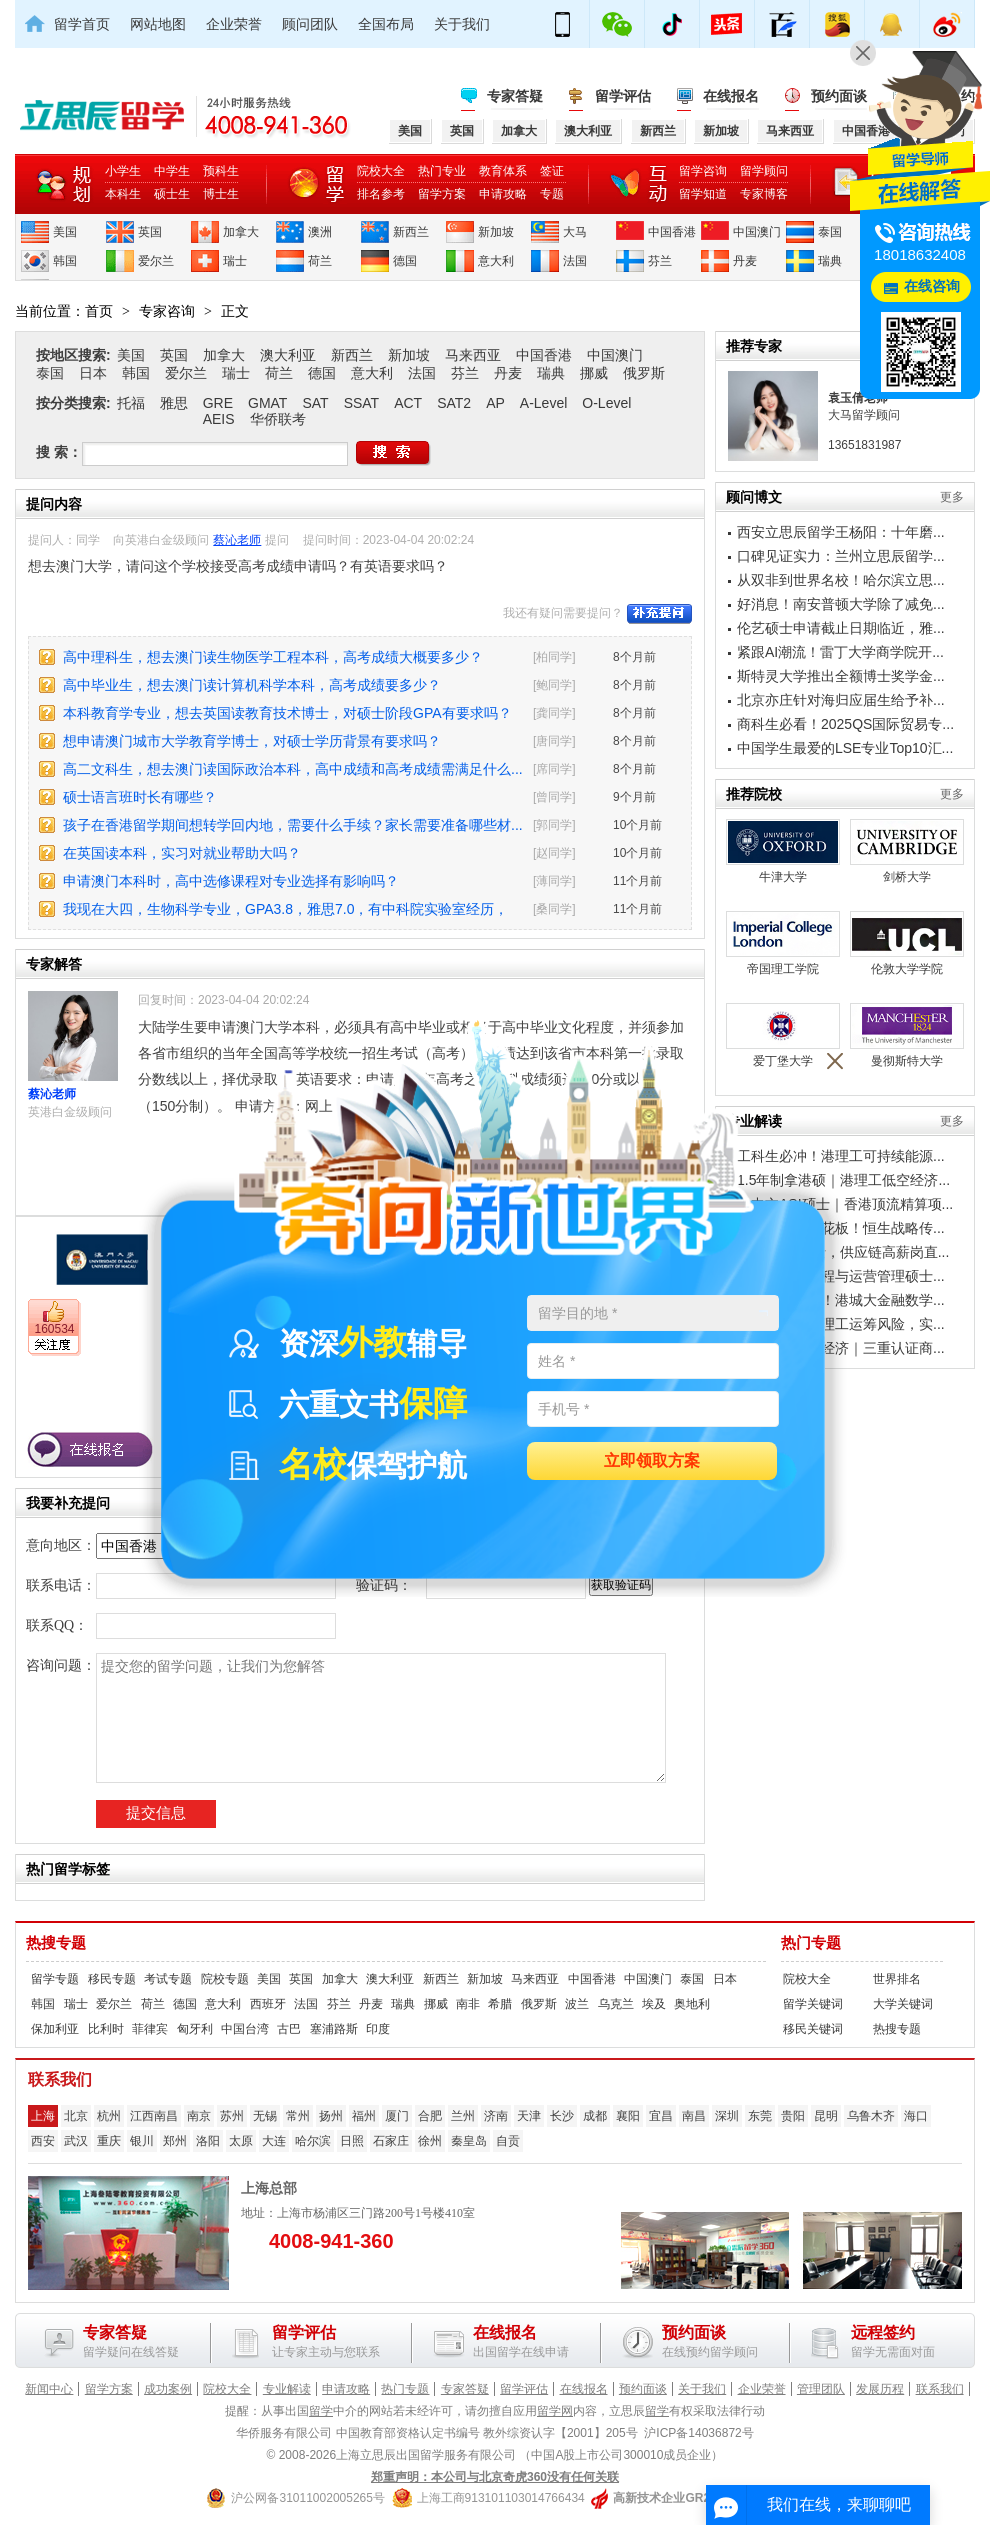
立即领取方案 (652, 1461)
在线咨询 (932, 286)
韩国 (65, 261)
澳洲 (320, 232)
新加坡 (496, 232)
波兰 (577, 2004)
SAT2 (454, 403)
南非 (468, 2004)
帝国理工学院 (783, 943)
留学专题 (55, 1979)
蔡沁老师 (237, 540)
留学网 (555, 2411)
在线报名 (731, 96)
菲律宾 (150, 2029)
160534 (54, 1329)
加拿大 (241, 232)
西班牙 (268, 2004)
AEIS (219, 419)
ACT (408, 403)
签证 (552, 171)
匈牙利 (195, 2029)
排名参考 (381, 194)
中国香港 (672, 232)
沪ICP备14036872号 (698, 2433)
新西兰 (411, 232)
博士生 (221, 194)
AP (495, 403)
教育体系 (503, 171)
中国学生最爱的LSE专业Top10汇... (845, 748)
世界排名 (897, 1979)
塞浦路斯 (334, 2029)
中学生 (172, 171)
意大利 (496, 261)
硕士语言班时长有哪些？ (140, 797)
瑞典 (830, 261)
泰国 (830, 232)
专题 (552, 194)
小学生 (123, 171)
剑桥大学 (907, 851)
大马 (575, 232)
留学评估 (623, 96)
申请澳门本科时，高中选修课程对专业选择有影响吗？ (231, 881)
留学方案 (442, 194)
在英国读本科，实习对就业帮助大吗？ (182, 853)
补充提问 (659, 614)
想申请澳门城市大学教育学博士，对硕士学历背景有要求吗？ (252, 741)
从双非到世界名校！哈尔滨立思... (841, 580)
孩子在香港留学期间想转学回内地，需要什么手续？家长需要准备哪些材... (293, 825)
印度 (378, 2029)
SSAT (362, 403)
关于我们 (462, 24)
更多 (952, 497)
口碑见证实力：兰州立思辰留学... (841, 556)
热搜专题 (56, 1943)
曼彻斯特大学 (907, 1035)
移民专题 (112, 1979)
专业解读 (287, 2389)
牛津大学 (783, 851)
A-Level (543, 403)
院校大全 (381, 171)
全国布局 (386, 24)
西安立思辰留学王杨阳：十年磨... (841, 532)
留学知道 (703, 194)
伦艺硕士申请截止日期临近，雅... (841, 628)
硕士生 (172, 194)
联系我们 (940, 2389)
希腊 (500, 2004)
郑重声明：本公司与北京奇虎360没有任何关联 (495, 2477)
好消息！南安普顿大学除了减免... (841, 604)
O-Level (606, 403)
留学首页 (82, 24)
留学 (321, 2411)
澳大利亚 (288, 355)
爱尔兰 (156, 261)
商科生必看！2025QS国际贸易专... (845, 724)
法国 (575, 261)
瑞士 (235, 261)
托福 (131, 403)
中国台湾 (245, 2029)
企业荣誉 (234, 24)
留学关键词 (813, 2004)
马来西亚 (473, 355)
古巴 (289, 2029)
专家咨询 (167, 311)
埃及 (654, 2004)
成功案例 (168, 2389)
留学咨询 (703, 171)
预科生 (221, 171)
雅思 (174, 403)
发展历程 (880, 2389)
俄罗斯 (644, 373)
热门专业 (442, 171)
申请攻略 (503, 194)
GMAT (267, 403)
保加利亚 (55, 2029)
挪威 (594, 373)
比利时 (106, 2029)
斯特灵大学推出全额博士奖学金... (841, 676)
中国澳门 (757, 232)
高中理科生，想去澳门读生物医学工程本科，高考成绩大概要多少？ (273, 657)
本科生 (123, 194)
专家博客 (764, 194)
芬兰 (660, 261)
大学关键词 (903, 2004)
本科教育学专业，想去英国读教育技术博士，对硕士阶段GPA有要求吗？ (287, 713)
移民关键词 (813, 2029)
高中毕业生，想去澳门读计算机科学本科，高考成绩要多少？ (252, 685)
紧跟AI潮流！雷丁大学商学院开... (840, 652)
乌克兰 (616, 2004)
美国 (65, 232)
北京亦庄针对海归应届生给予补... (841, 700)
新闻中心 (49, 2389)
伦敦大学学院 (907, 943)
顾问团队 (310, 24)
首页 (99, 311)
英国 (150, 232)
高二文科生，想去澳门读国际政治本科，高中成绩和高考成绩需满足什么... (293, 769)
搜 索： (59, 452)
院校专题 (225, 1979)
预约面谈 (839, 96)
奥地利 (692, 2004)
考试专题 (168, 1979)
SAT (315, 403)
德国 (405, 261)
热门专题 (811, 1943)
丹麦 (745, 261)
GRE (218, 403)
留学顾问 (764, 171)
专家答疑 (515, 96)
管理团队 (821, 2389)
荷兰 (320, 261)
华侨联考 (278, 419)
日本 (93, 373)
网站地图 (158, 24)
